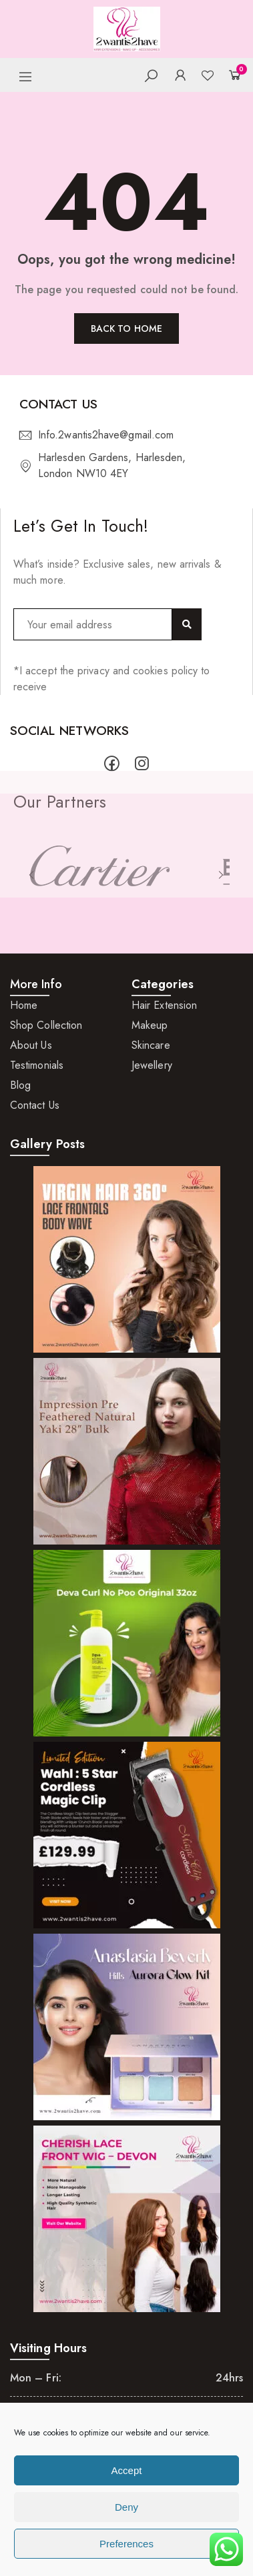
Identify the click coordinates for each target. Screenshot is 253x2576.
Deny (126, 2507)
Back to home (126, 328)
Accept (126, 2470)
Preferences (126, 2543)
